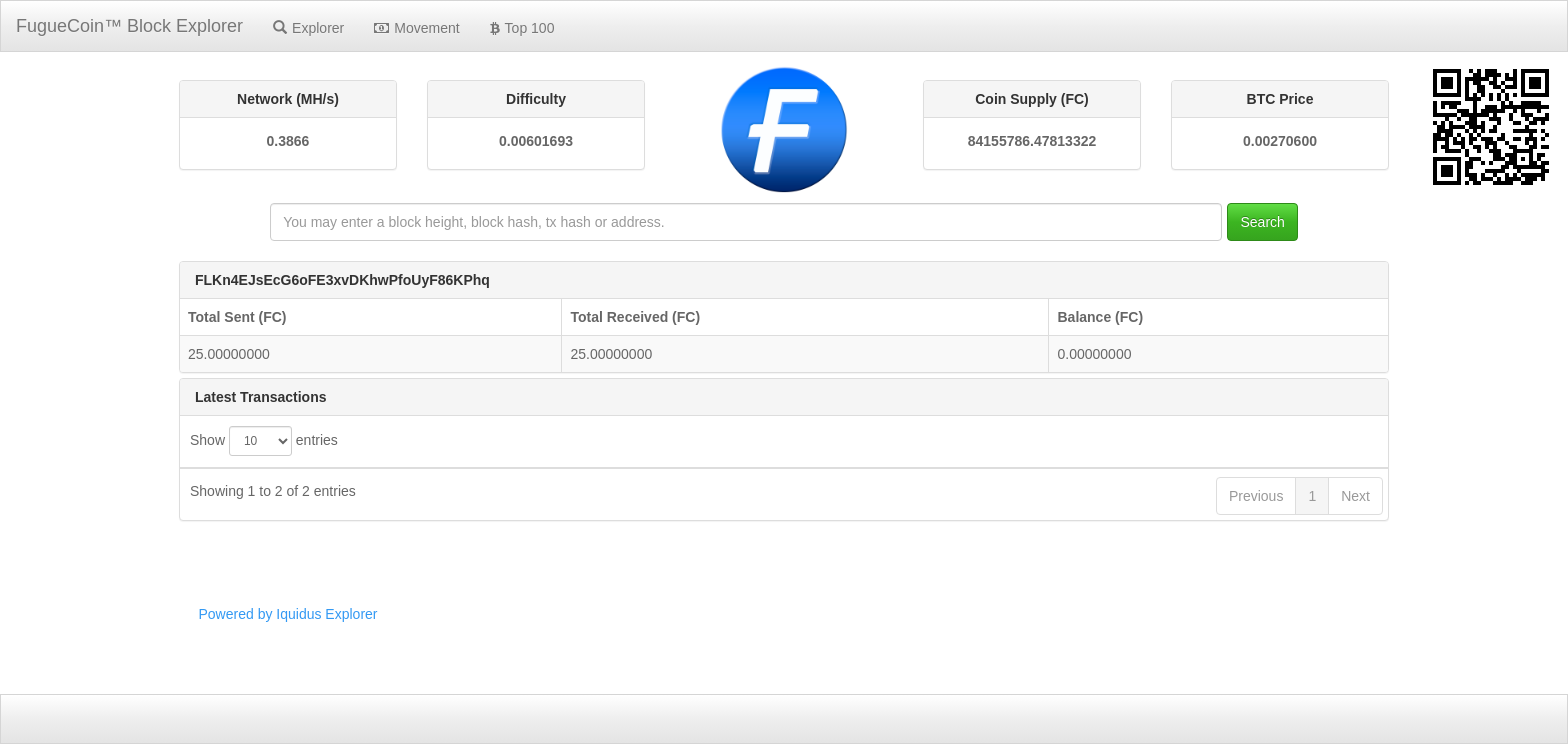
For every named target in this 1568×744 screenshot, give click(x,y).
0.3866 (288, 141)
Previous (1256, 608)
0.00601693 (536, 141)
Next (1355, 608)
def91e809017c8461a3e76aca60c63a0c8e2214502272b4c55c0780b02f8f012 (690, 562)
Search (1262, 222)
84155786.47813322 (1032, 141)
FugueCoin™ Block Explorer (129, 26)
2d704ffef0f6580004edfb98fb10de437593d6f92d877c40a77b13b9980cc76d (683, 525)
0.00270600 (1280, 141)
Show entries (264, 441)
